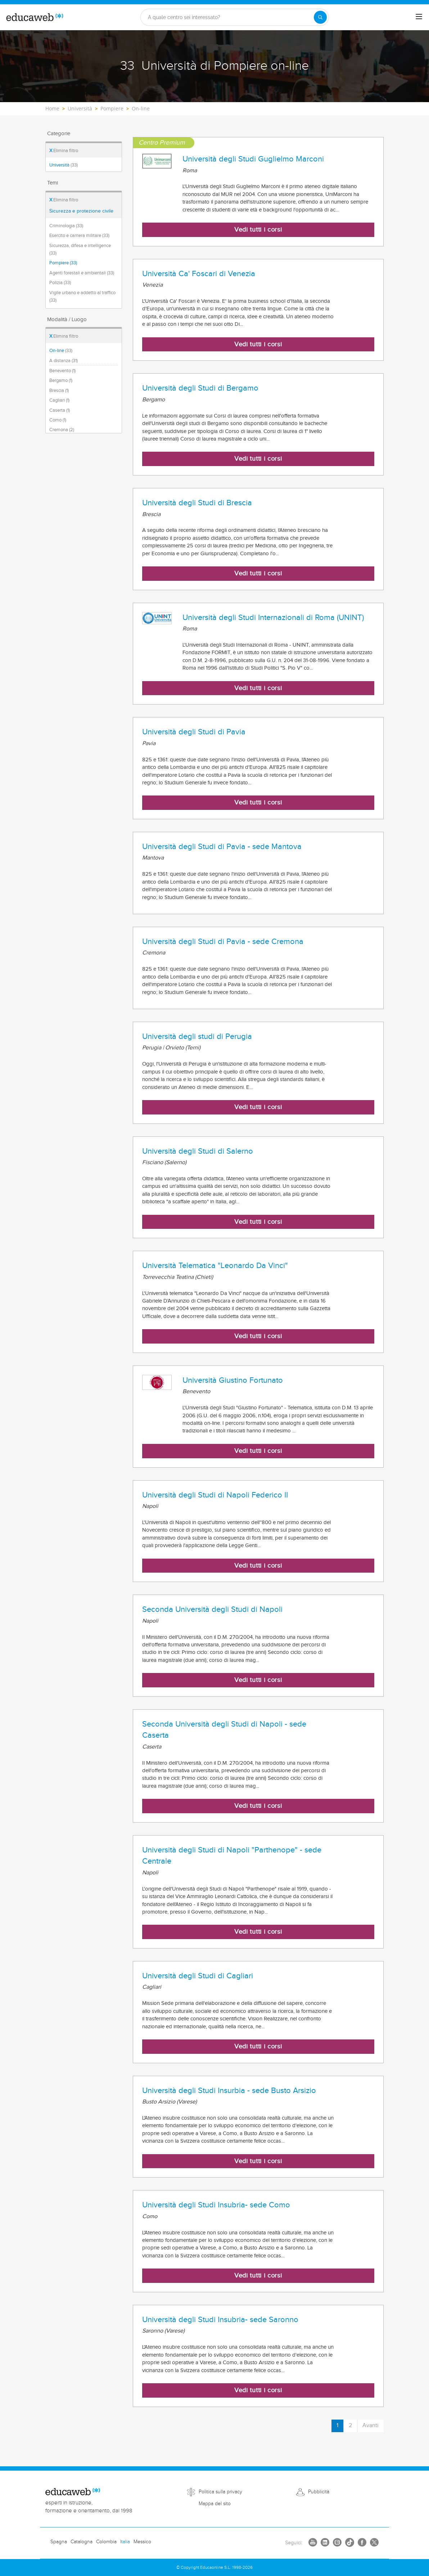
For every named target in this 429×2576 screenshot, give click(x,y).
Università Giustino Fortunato (232, 1380)
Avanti (370, 2425)
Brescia (59, 390)
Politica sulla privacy (220, 2492)
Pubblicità (318, 2492)
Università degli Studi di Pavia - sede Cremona (222, 941)
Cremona (61, 430)
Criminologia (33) (66, 226)
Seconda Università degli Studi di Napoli (212, 1609)
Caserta (59, 410)
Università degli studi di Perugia (197, 1036)
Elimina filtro (63, 151)
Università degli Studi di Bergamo (200, 388)
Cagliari (59, 400)
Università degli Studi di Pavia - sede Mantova (222, 846)
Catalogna (81, 2542)
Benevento (62, 371)
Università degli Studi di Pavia (193, 732)
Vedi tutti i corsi (258, 229)
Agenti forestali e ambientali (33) (81, 273)
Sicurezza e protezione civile (81, 211)
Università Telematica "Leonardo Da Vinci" (215, 1265)
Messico (142, 2542)
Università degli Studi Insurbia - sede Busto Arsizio (229, 2090)
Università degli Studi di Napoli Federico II (215, 1495)
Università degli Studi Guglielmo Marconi (253, 159)
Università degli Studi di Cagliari (197, 1975)
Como (57, 420)
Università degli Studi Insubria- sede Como (216, 2205)
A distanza (63, 361)
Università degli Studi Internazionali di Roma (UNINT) (273, 617)
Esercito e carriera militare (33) (79, 235)
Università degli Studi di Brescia (197, 502)
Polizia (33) (60, 283)
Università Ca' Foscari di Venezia (198, 273)
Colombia (106, 2542)
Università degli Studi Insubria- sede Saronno (220, 2319)
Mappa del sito (215, 2504)
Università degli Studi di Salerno (197, 1151)
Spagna (58, 2542)
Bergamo (60, 380)
